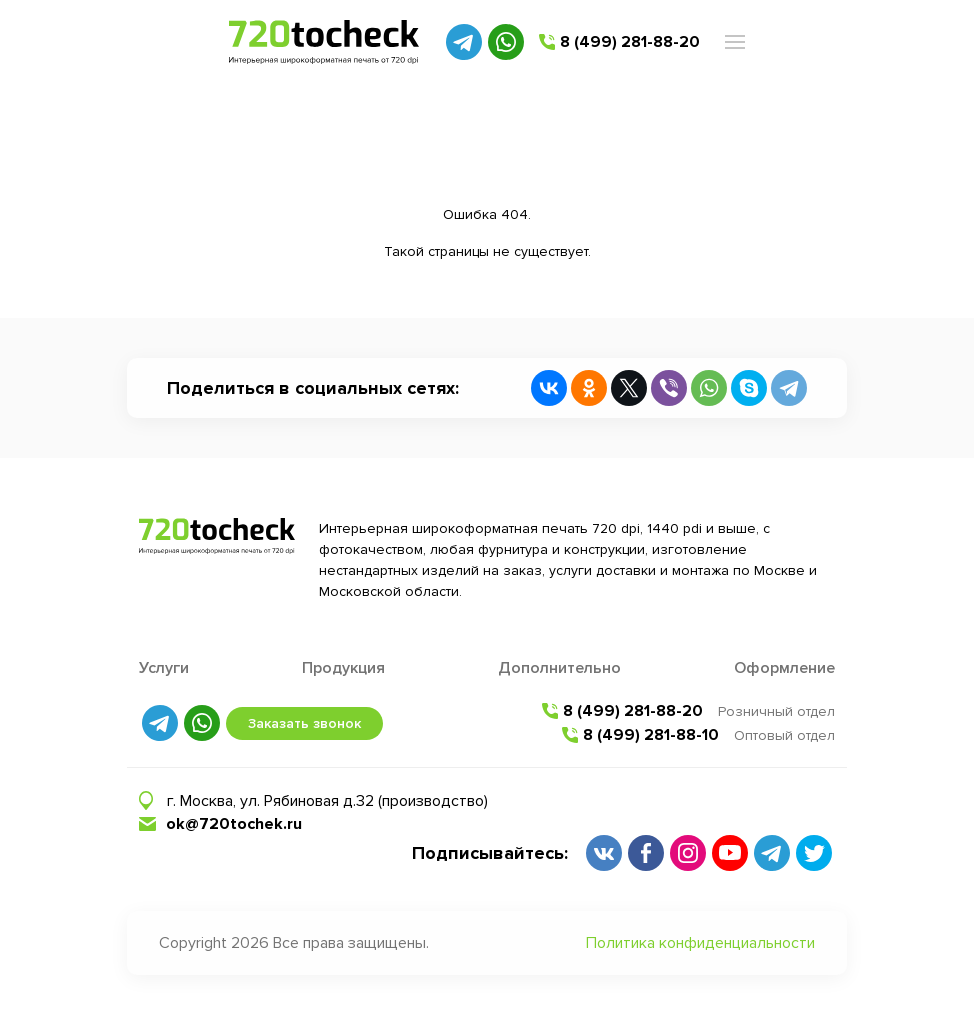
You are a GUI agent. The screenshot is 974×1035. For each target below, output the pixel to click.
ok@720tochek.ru (234, 824)
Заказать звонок (304, 723)
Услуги (164, 668)
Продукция (343, 668)
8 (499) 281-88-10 (651, 735)
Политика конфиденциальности (700, 943)
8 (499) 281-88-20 (630, 42)
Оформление (784, 668)
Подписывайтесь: (490, 853)
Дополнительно (559, 668)
